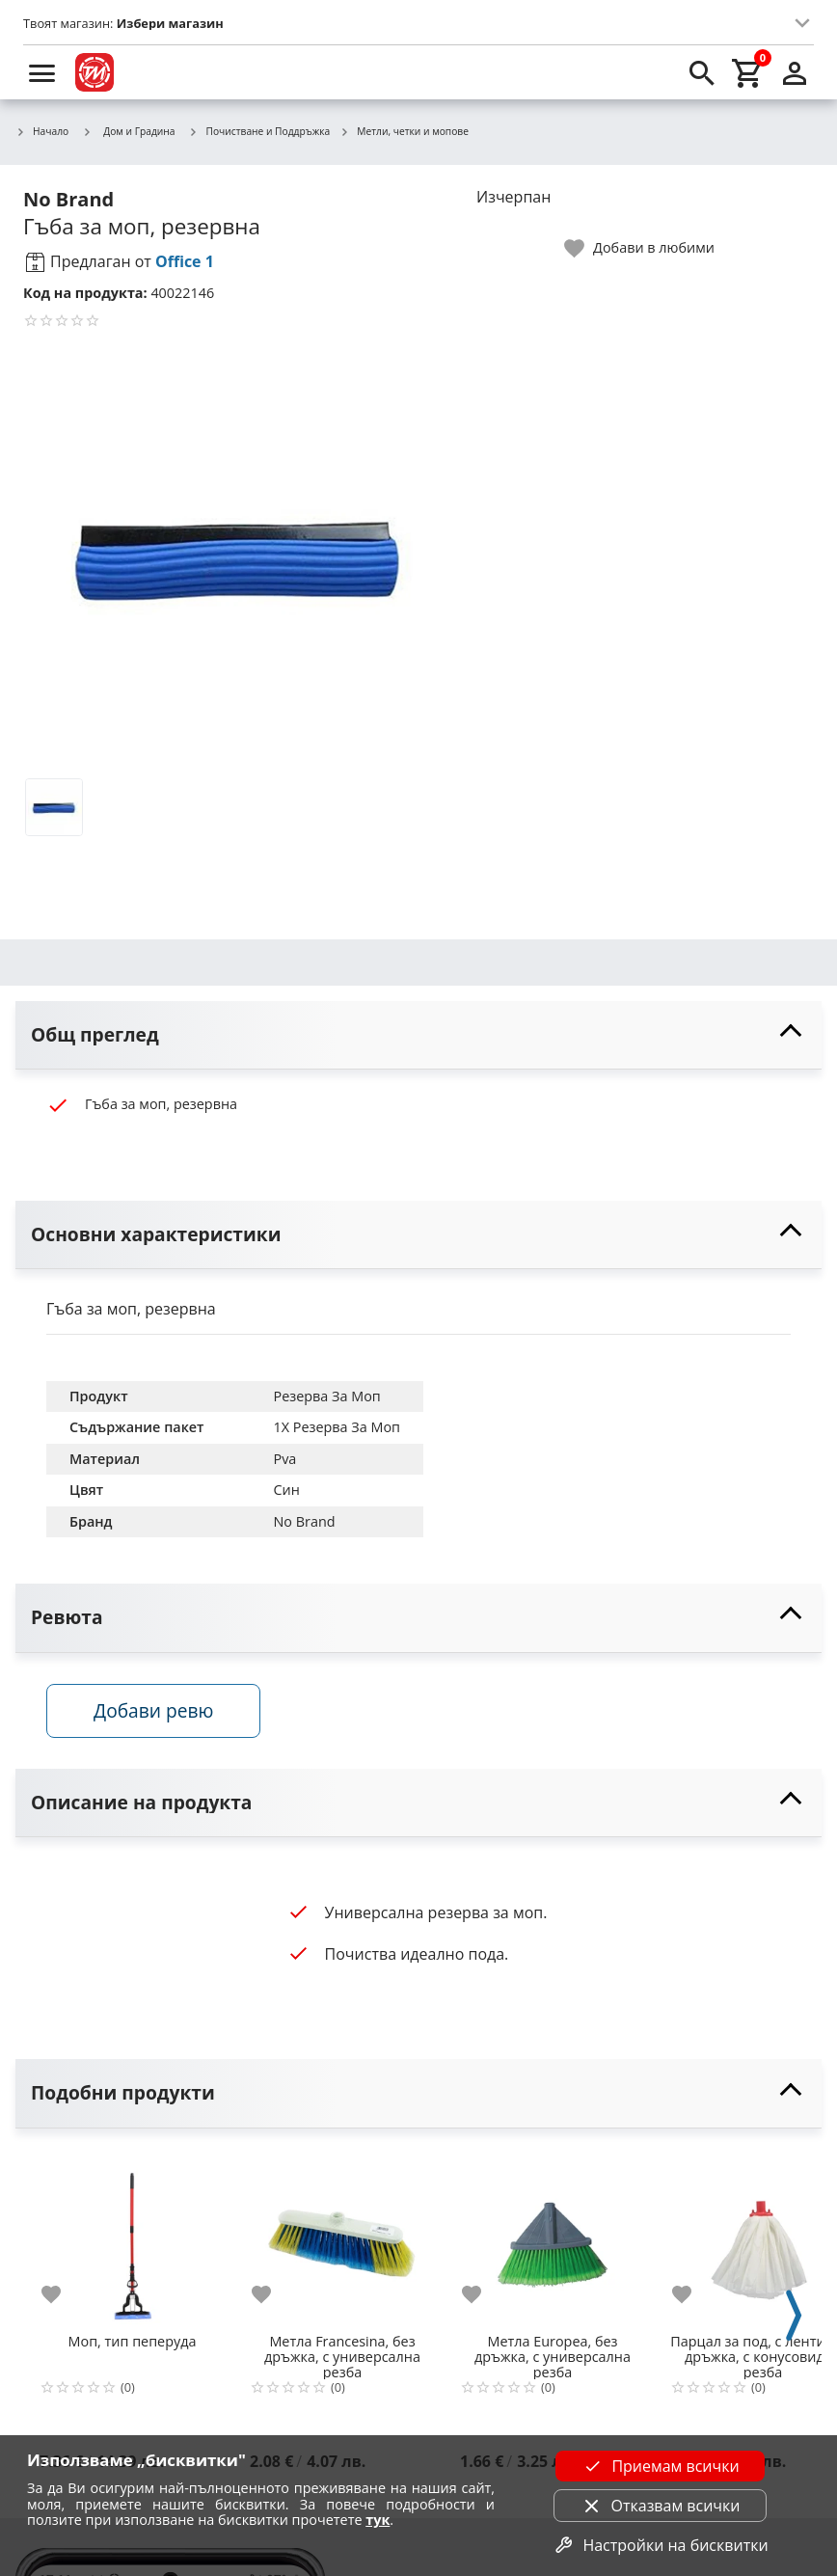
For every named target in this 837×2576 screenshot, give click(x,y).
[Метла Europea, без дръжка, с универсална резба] (552, 2237)
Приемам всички (659, 2466)
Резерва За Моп (326, 1396)
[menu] (42, 72)
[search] (702, 72)
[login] (794, 72)
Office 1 (184, 261)
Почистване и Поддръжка (260, 132)
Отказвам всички (660, 2505)
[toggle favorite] (640, 248)
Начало (41, 132)
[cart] (748, 72)
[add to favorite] (63, 2294)
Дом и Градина (128, 131)
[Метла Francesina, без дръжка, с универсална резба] (342, 2237)
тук (377, 2519)
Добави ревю (153, 1710)
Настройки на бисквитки (660, 2545)
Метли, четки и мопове (404, 132)
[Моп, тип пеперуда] (132, 2237)
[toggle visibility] (418, 1035)
